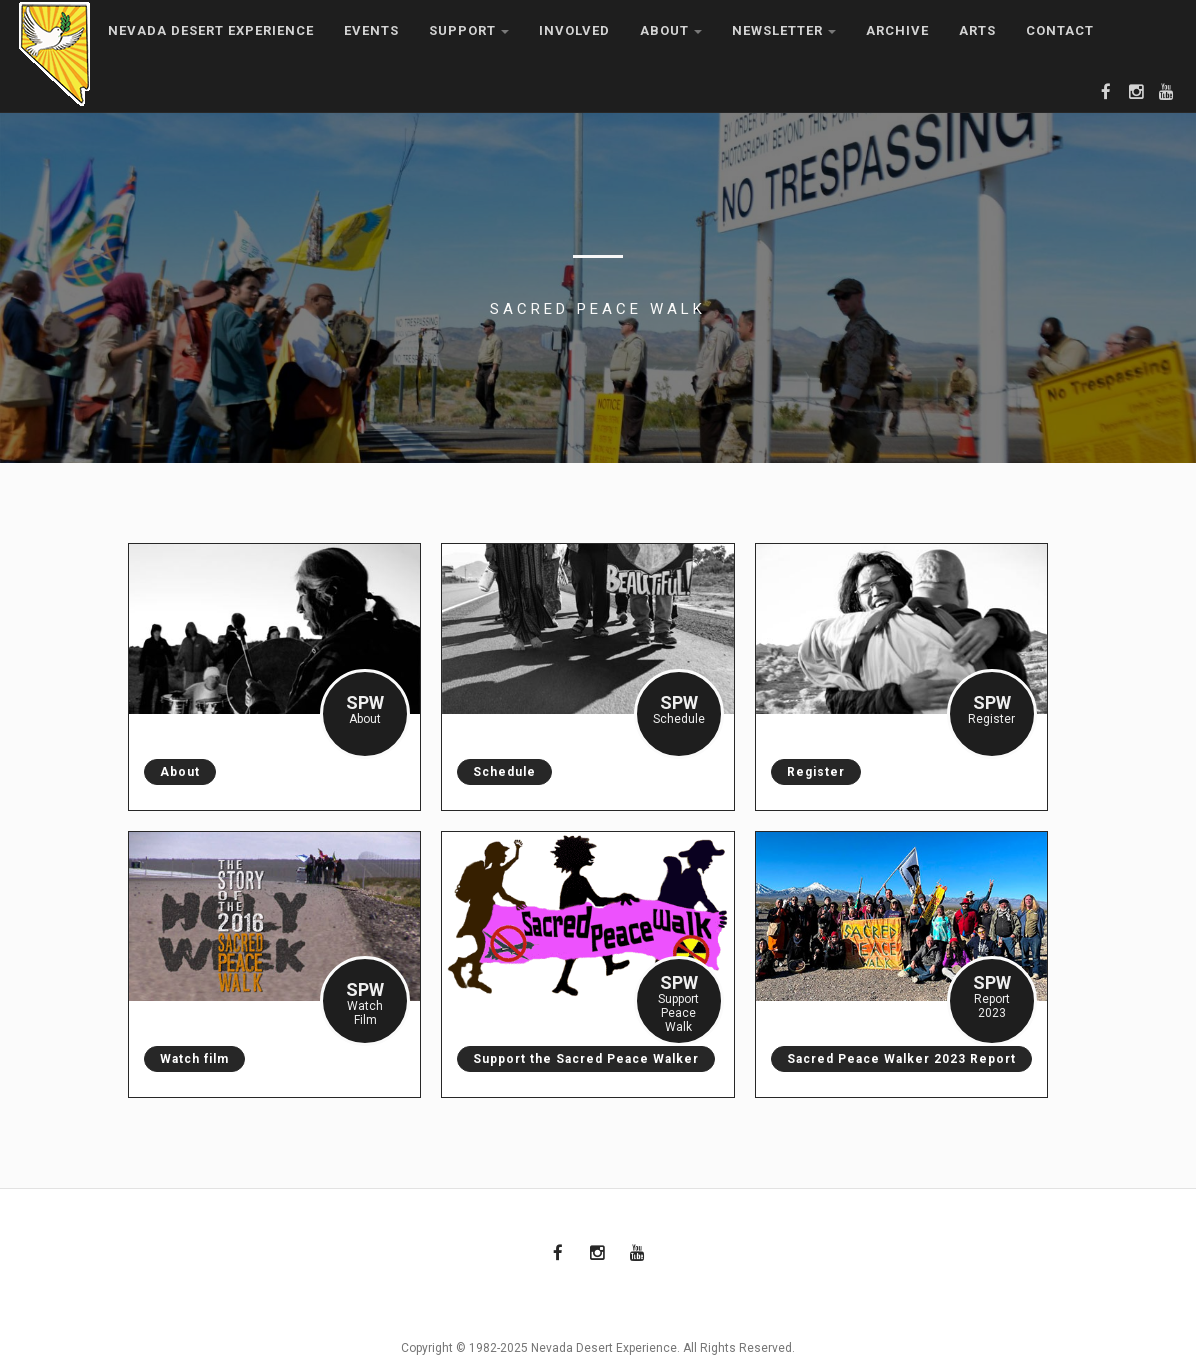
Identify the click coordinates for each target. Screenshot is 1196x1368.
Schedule (496, 772)
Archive (897, 30)
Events (371, 30)
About (671, 30)
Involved (574, 30)
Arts (977, 30)
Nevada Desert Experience (211, 30)
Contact (1060, 30)
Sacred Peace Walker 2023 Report (893, 1059)
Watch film (186, 1059)
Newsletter (784, 30)
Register (808, 772)
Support (469, 30)
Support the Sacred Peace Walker (578, 1059)
